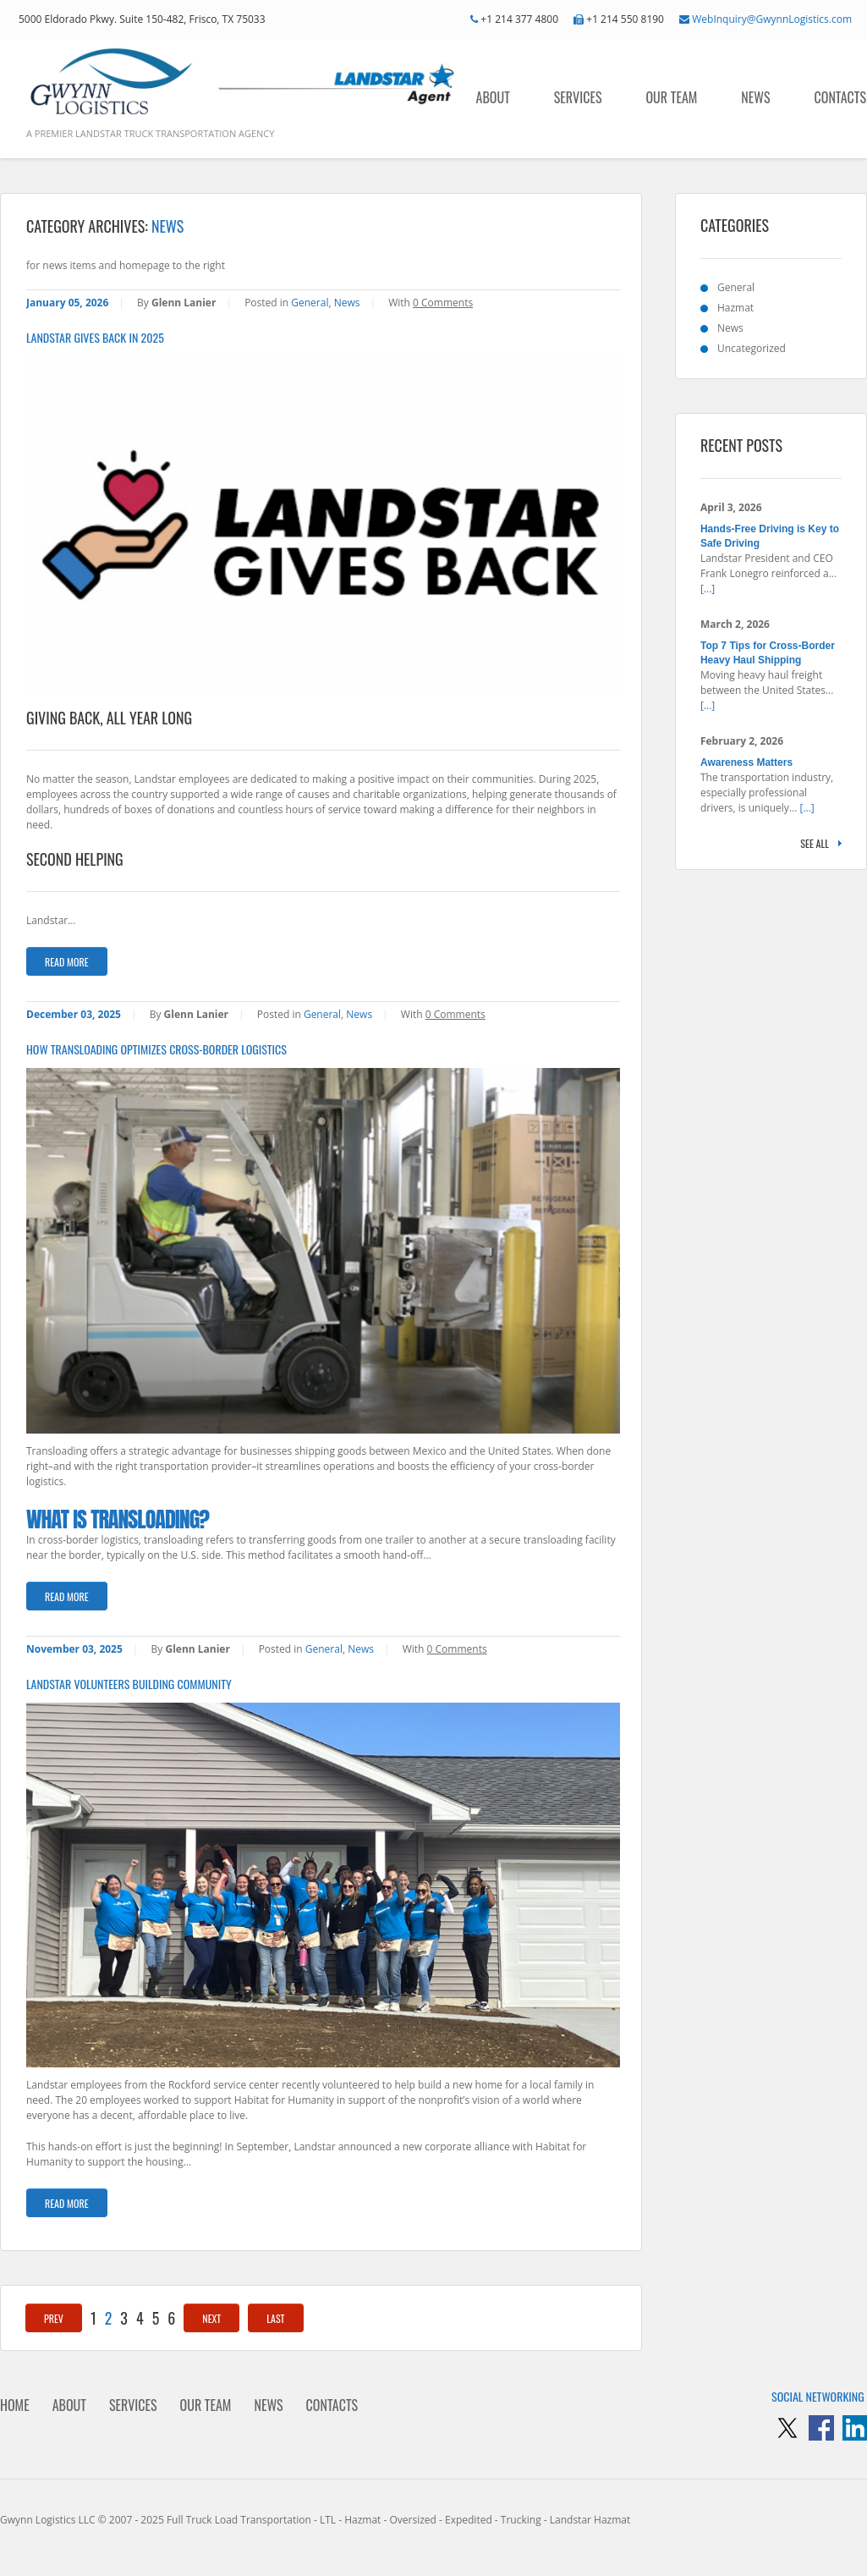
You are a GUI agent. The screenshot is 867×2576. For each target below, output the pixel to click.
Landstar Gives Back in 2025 (95, 337)
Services (578, 97)
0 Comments (443, 302)
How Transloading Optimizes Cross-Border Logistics (156, 1049)
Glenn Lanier (183, 302)
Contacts (840, 97)
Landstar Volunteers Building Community (129, 1684)
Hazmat (735, 307)
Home (15, 2405)
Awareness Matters (746, 762)
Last (275, 2318)
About (493, 97)
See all (814, 843)
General (309, 302)
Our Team (672, 97)
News (755, 97)
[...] (707, 588)
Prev (53, 2318)
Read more (67, 962)
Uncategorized (751, 348)
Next (211, 2318)
